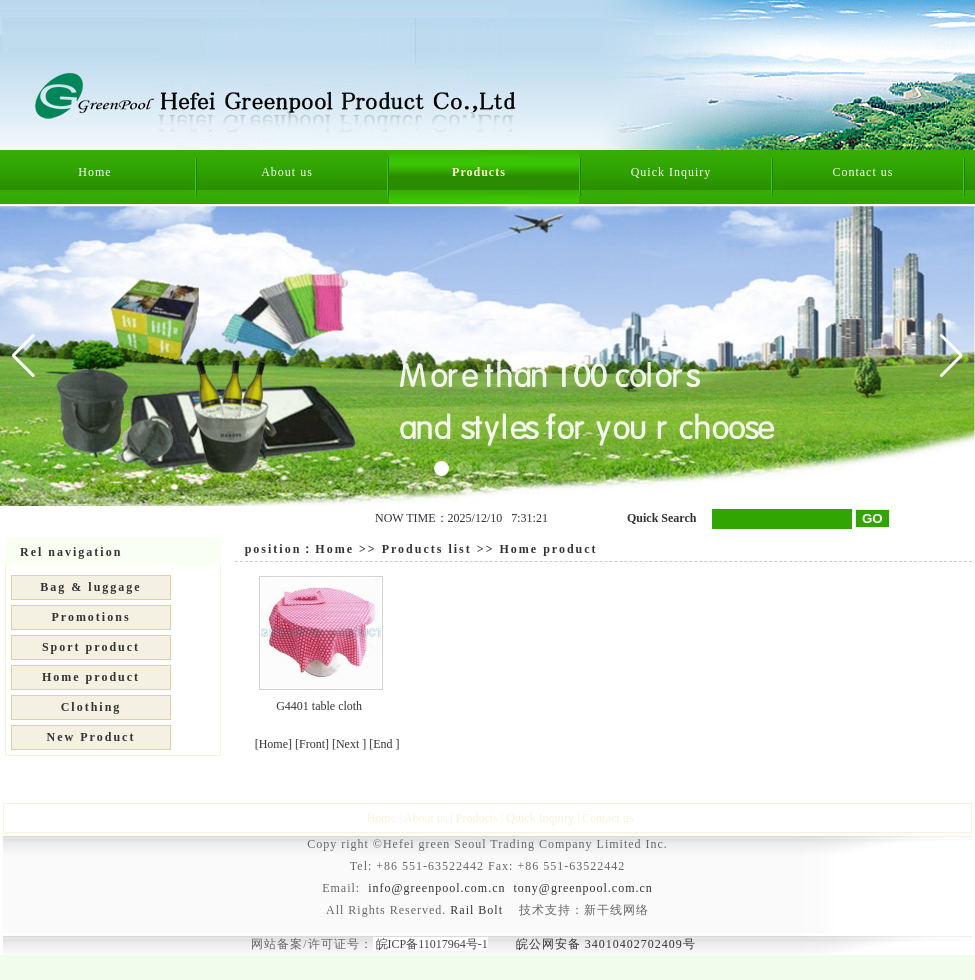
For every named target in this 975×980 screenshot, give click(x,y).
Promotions (90, 617)
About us (287, 172)
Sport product (91, 647)
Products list (427, 549)
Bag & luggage (90, 587)
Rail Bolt (476, 910)
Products (479, 172)
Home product (91, 677)
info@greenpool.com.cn (436, 888)
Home (94, 172)
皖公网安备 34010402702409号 (606, 944)
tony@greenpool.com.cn (583, 888)
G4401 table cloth (319, 706)
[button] (951, 356)
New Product (91, 737)
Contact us (862, 172)
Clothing (91, 707)
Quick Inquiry (671, 172)
